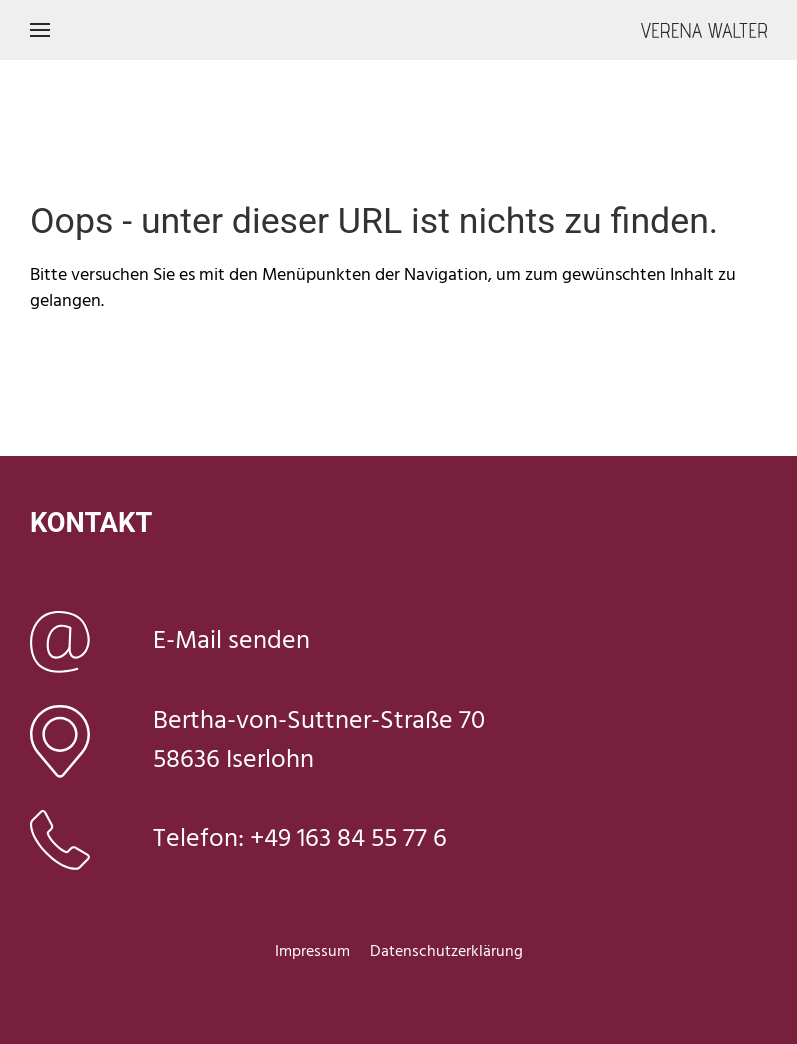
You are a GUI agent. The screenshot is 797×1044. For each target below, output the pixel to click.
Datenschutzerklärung (446, 952)
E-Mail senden (231, 641)
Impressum (312, 952)
